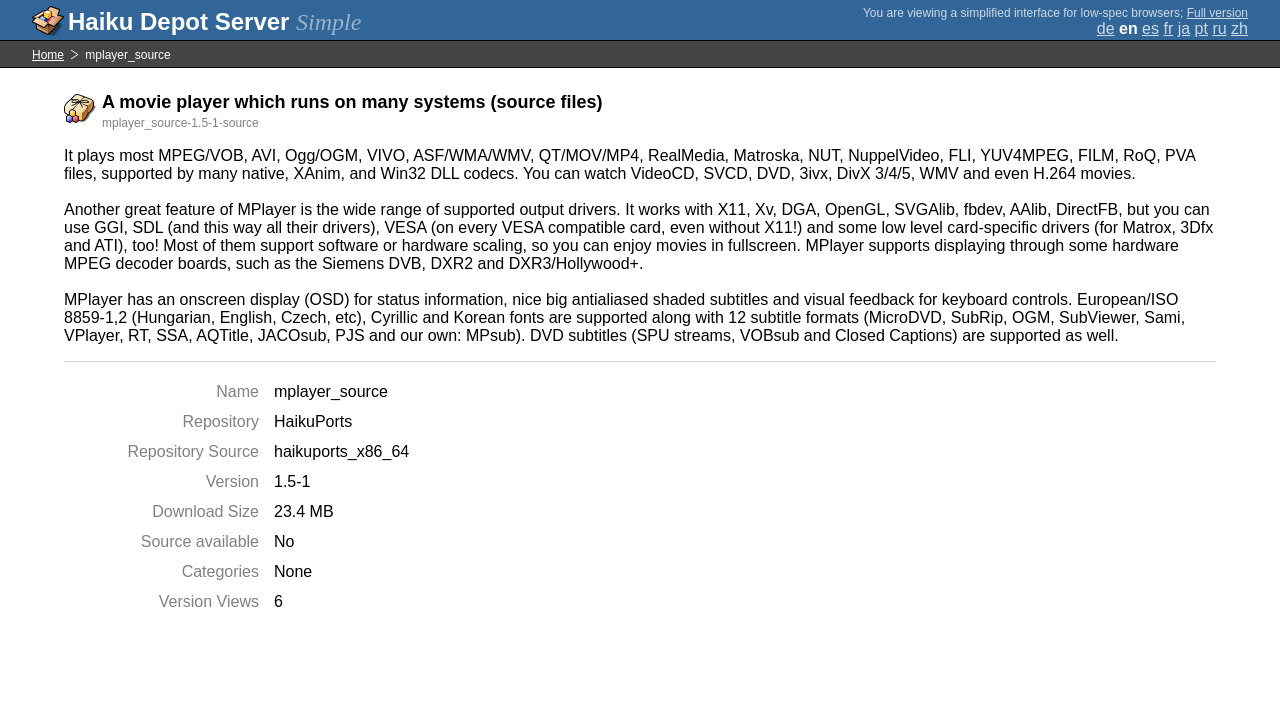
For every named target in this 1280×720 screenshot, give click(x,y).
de (1106, 28)
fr (1168, 28)
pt (1201, 28)
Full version (1217, 13)
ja (1184, 28)
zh (1239, 28)
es (1150, 28)
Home (48, 55)
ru (1219, 28)
